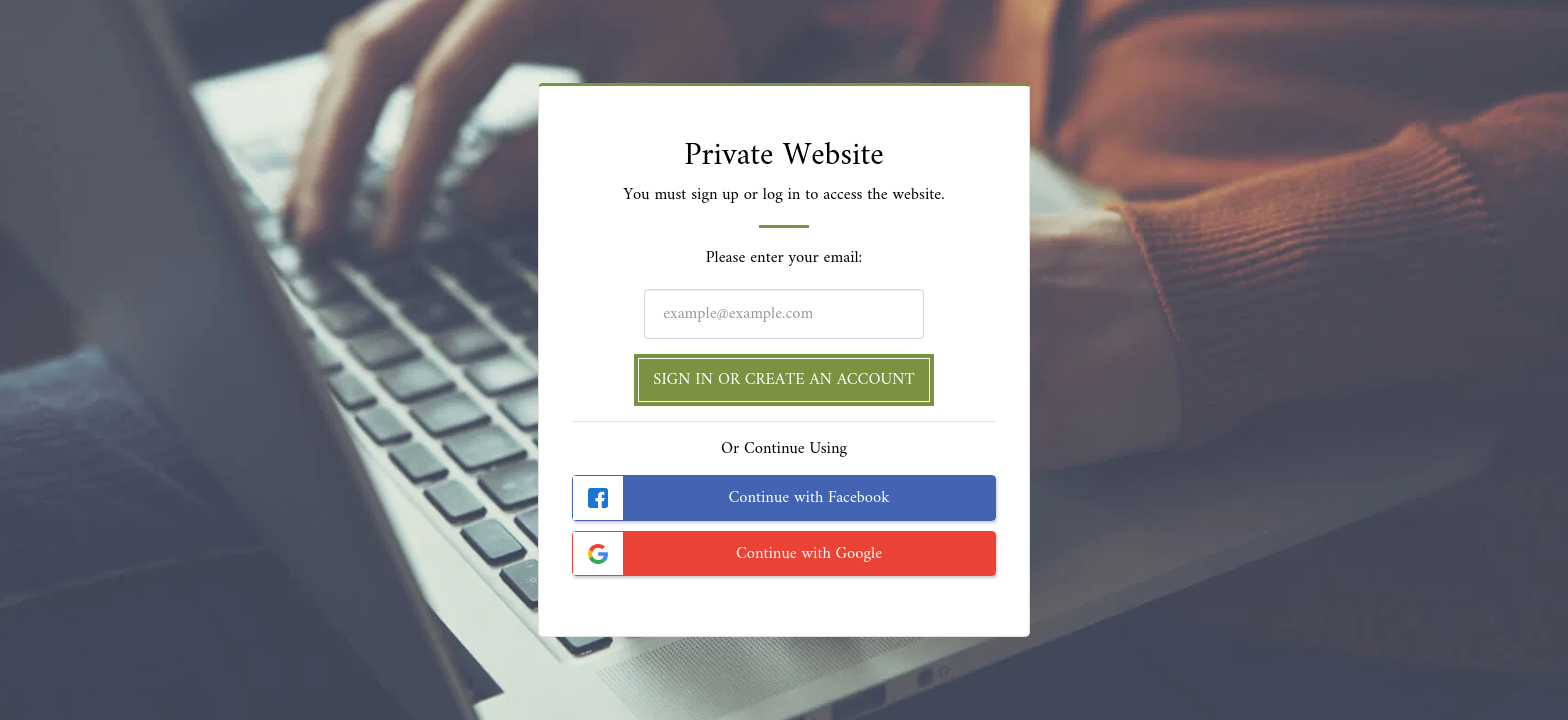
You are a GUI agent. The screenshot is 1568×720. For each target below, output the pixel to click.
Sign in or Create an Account (783, 379)
